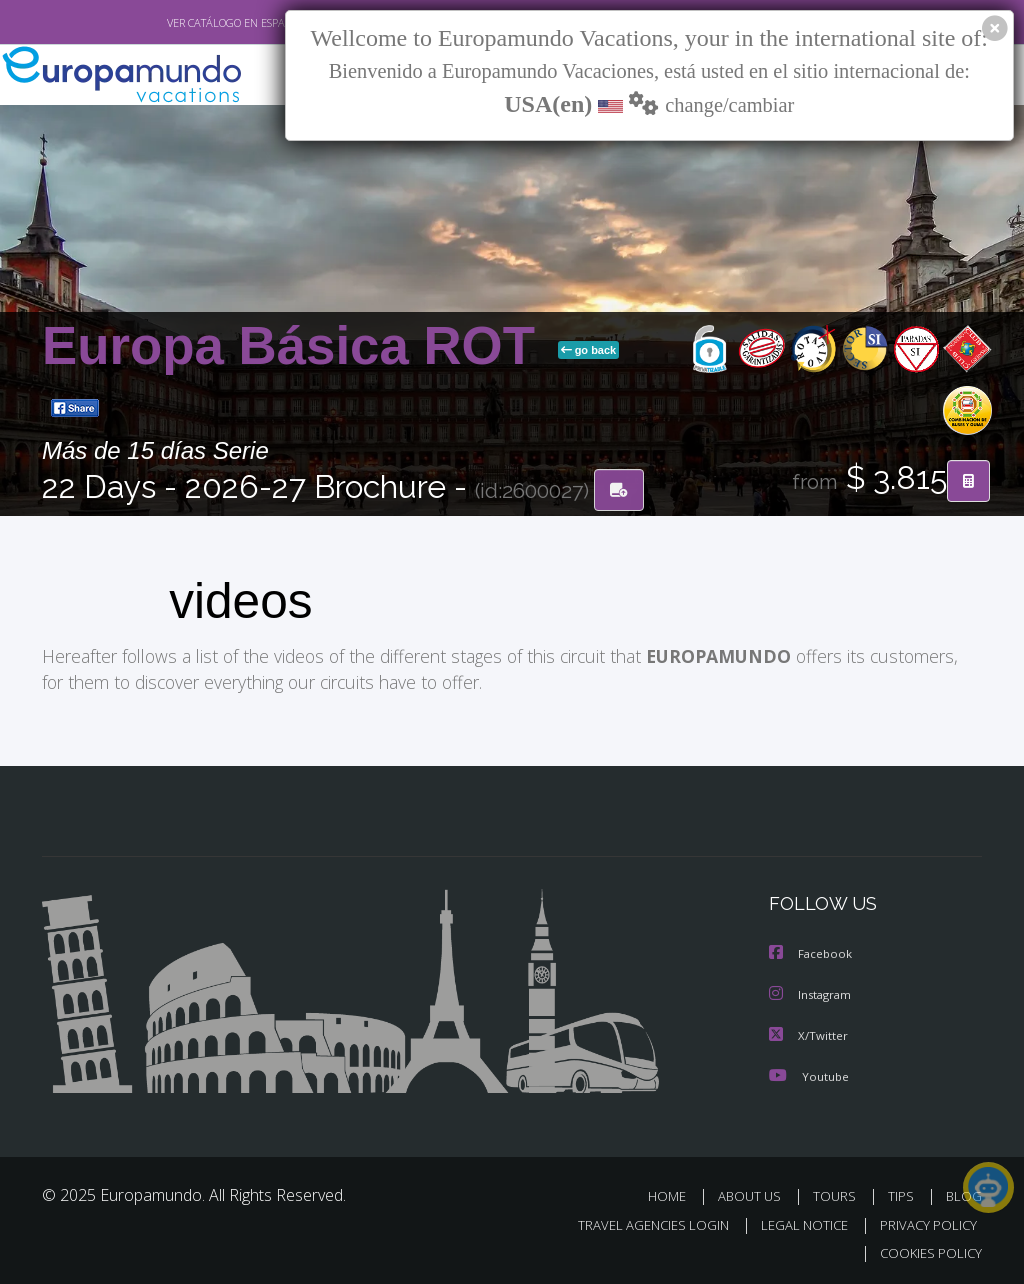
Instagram (812, 993)
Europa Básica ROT (296, 346)
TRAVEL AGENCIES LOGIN (638, 1221)
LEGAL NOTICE (795, 1221)
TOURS (838, 1193)
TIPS (903, 1193)
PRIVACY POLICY (923, 1221)
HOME (674, 1193)
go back (589, 351)
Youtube (809, 1073)
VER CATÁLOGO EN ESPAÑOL (190, 23)
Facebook (812, 953)
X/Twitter (809, 1033)
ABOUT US (755, 1193)
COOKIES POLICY (926, 1250)
